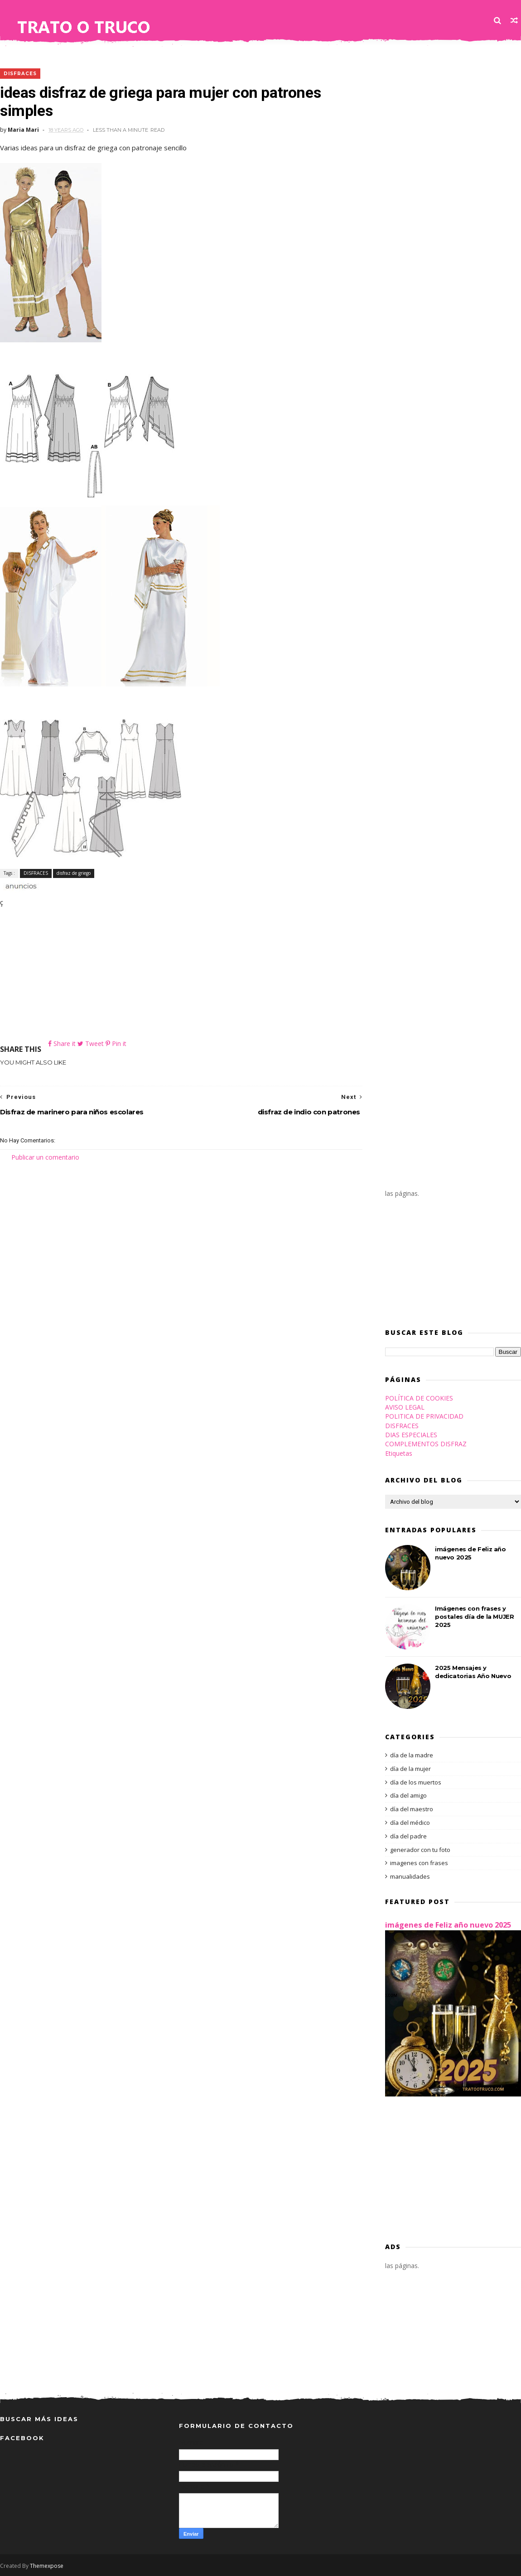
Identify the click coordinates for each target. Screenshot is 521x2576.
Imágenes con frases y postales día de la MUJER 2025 (474, 1616)
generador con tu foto (420, 1850)
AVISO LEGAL (405, 1407)
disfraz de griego (74, 873)
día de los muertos (415, 1782)
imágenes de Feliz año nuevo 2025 (448, 1925)
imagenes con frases (419, 1863)
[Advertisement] (181, 975)
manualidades (410, 1876)
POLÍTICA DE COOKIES (419, 1398)
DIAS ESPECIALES (411, 1434)
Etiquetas (398, 1453)
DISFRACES (20, 74)
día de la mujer (410, 1769)
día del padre (408, 1836)
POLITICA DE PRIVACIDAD (424, 1416)
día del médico (410, 1822)
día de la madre (411, 1755)
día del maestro (411, 1809)
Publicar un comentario (45, 1157)
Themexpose (46, 2566)
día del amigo (408, 1795)
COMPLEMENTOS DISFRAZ (426, 1443)
